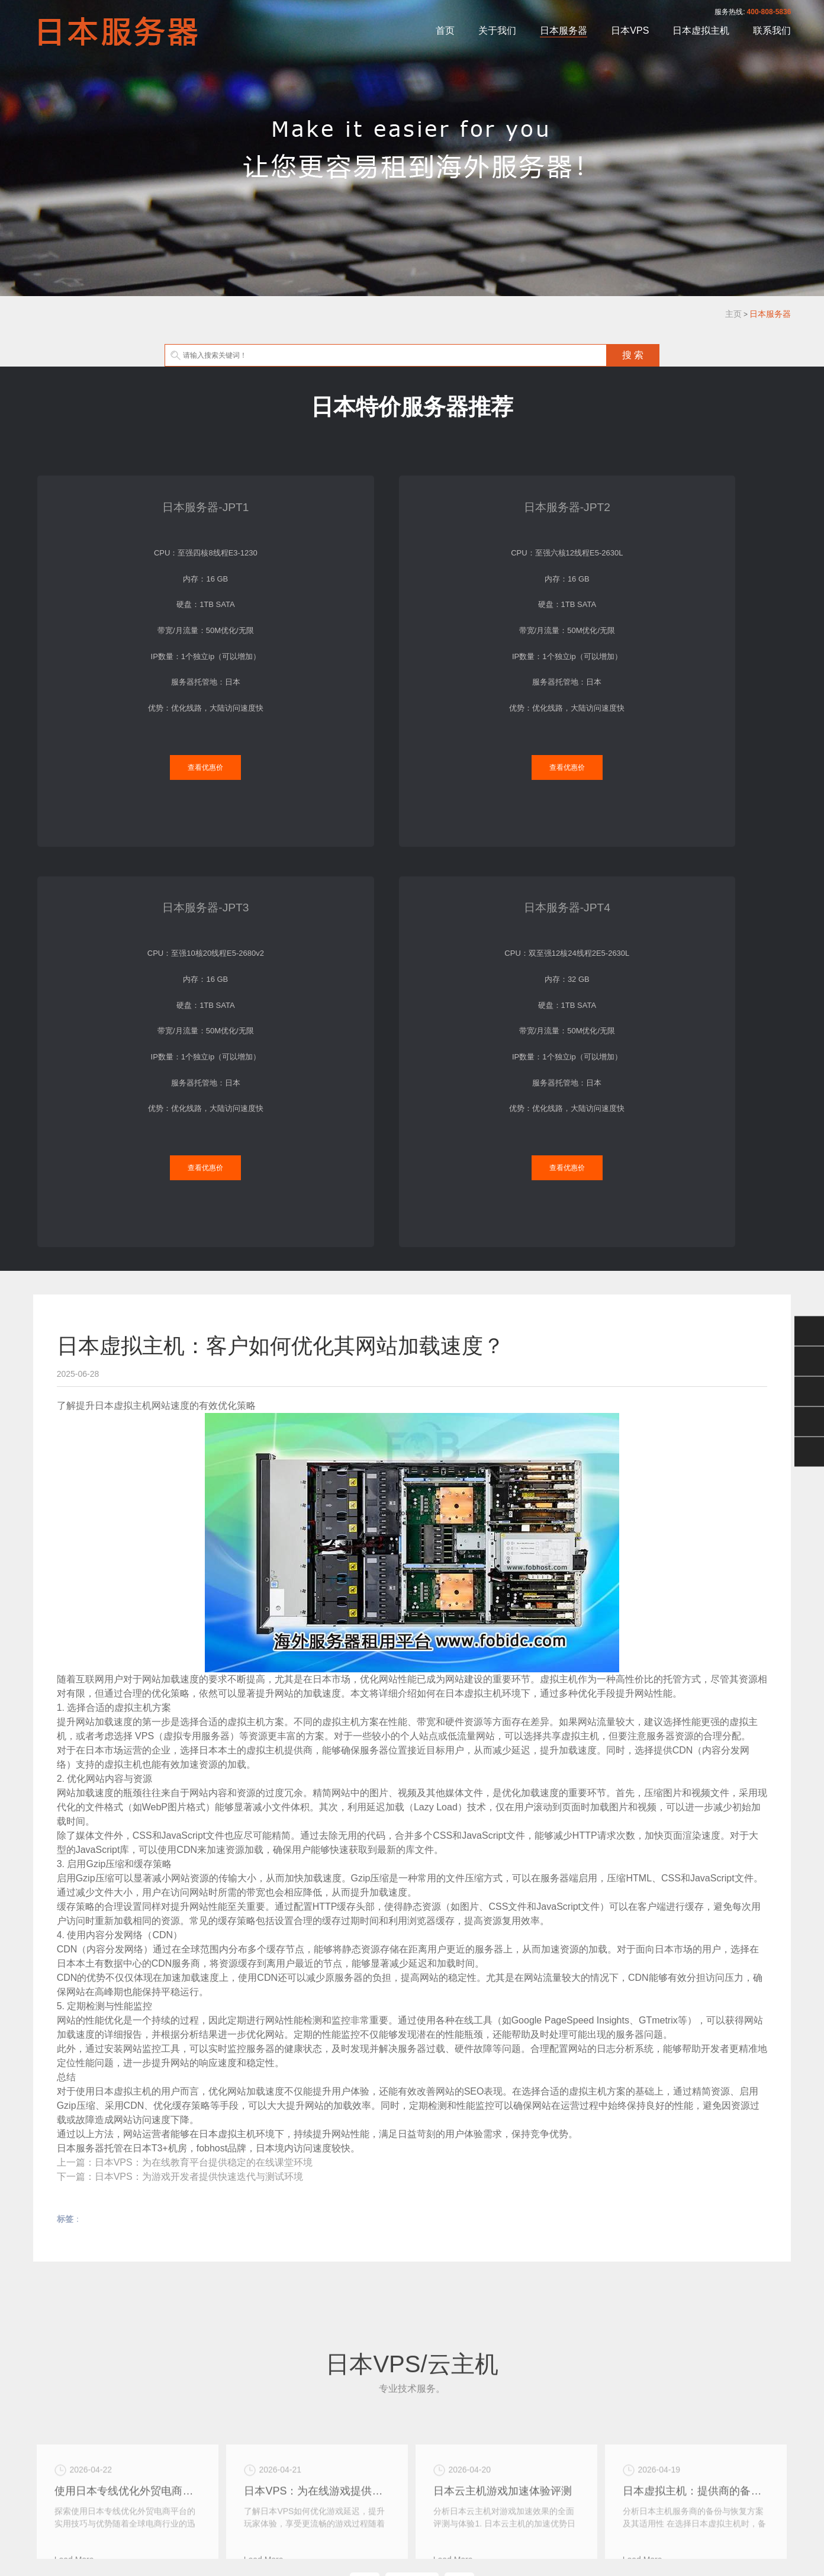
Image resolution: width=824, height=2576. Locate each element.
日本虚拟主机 (700, 30)
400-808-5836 (769, 12)
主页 (733, 314)
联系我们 (772, 30)
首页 (445, 30)
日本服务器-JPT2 (314, 495)
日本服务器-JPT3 (509, 495)
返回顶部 (809, 1452)
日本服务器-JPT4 (704, 495)
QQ (809, 1361)
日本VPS (630, 30)
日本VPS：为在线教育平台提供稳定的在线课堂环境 (204, 1708)
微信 (809, 1331)
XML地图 (410, 2518)
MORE (412, 2143)
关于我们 (497, 30)
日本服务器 (563, 30)
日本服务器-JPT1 (119, 495)
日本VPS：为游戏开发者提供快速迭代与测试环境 (199, 1722)
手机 (809, 1422)
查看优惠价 (119, 735)
